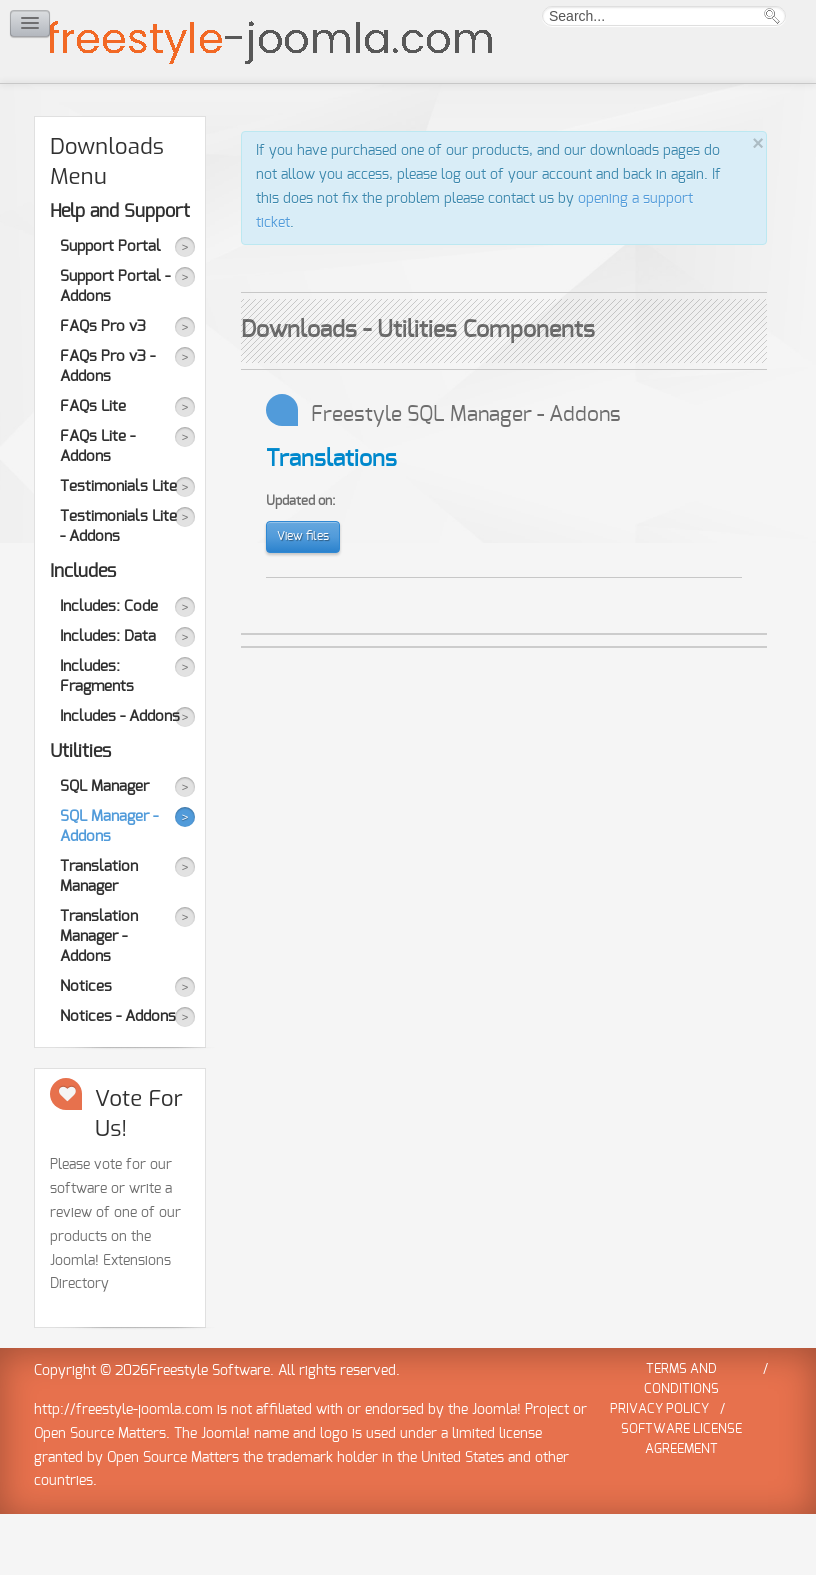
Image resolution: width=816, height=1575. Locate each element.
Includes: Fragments (97, 737)
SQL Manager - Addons (109, 887)
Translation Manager (99, 937)
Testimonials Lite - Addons (118, 587)
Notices (86, 1047)
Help (308, 113)
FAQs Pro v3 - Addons (107, 427)
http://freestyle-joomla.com (123, 1471)
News (369, 113)
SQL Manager (104, 847)
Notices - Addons (118, 1077)
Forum (257, 113)
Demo (191, 113)
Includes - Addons (120, 777)
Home (50, 113)
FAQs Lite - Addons (97, 507)
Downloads (121, 101)
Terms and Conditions (681, 1440)
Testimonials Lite (118, 547)
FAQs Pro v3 (103, 387)
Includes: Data (108, 697)
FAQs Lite (93, 467)
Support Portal (110, 307)
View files (303, 597)
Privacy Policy (659, 1470)
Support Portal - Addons (115, 347)
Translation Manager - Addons (99, 997)
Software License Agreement (681, 1500)
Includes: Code (109, 667)
